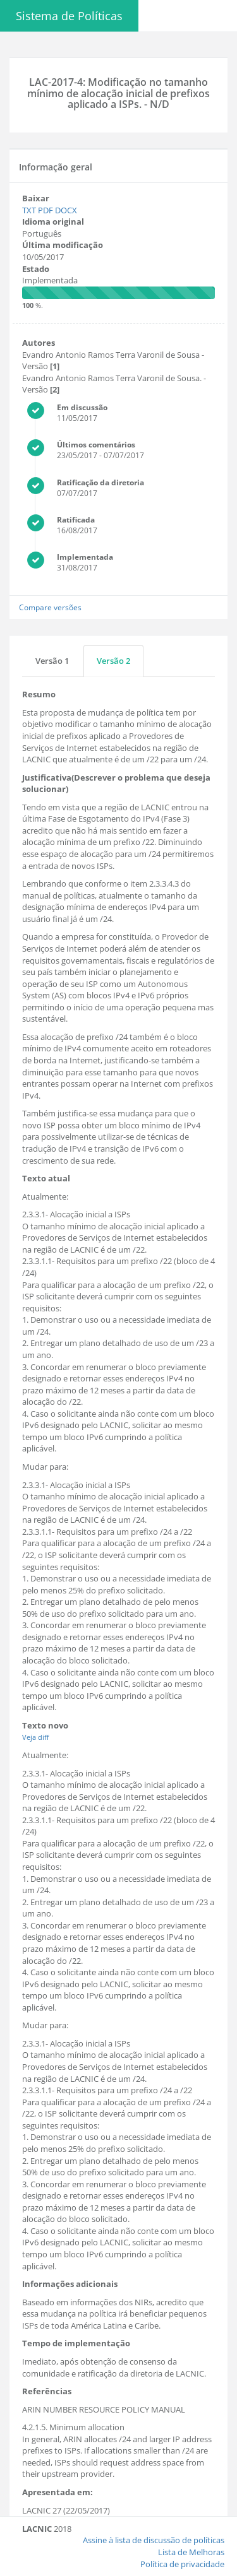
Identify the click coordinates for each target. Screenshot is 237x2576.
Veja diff (35, 1737)
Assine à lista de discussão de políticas (153, 2540)
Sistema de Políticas (69, 15)
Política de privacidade (182, 2564)
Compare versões (50, 607)
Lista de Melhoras (191, 2552)
